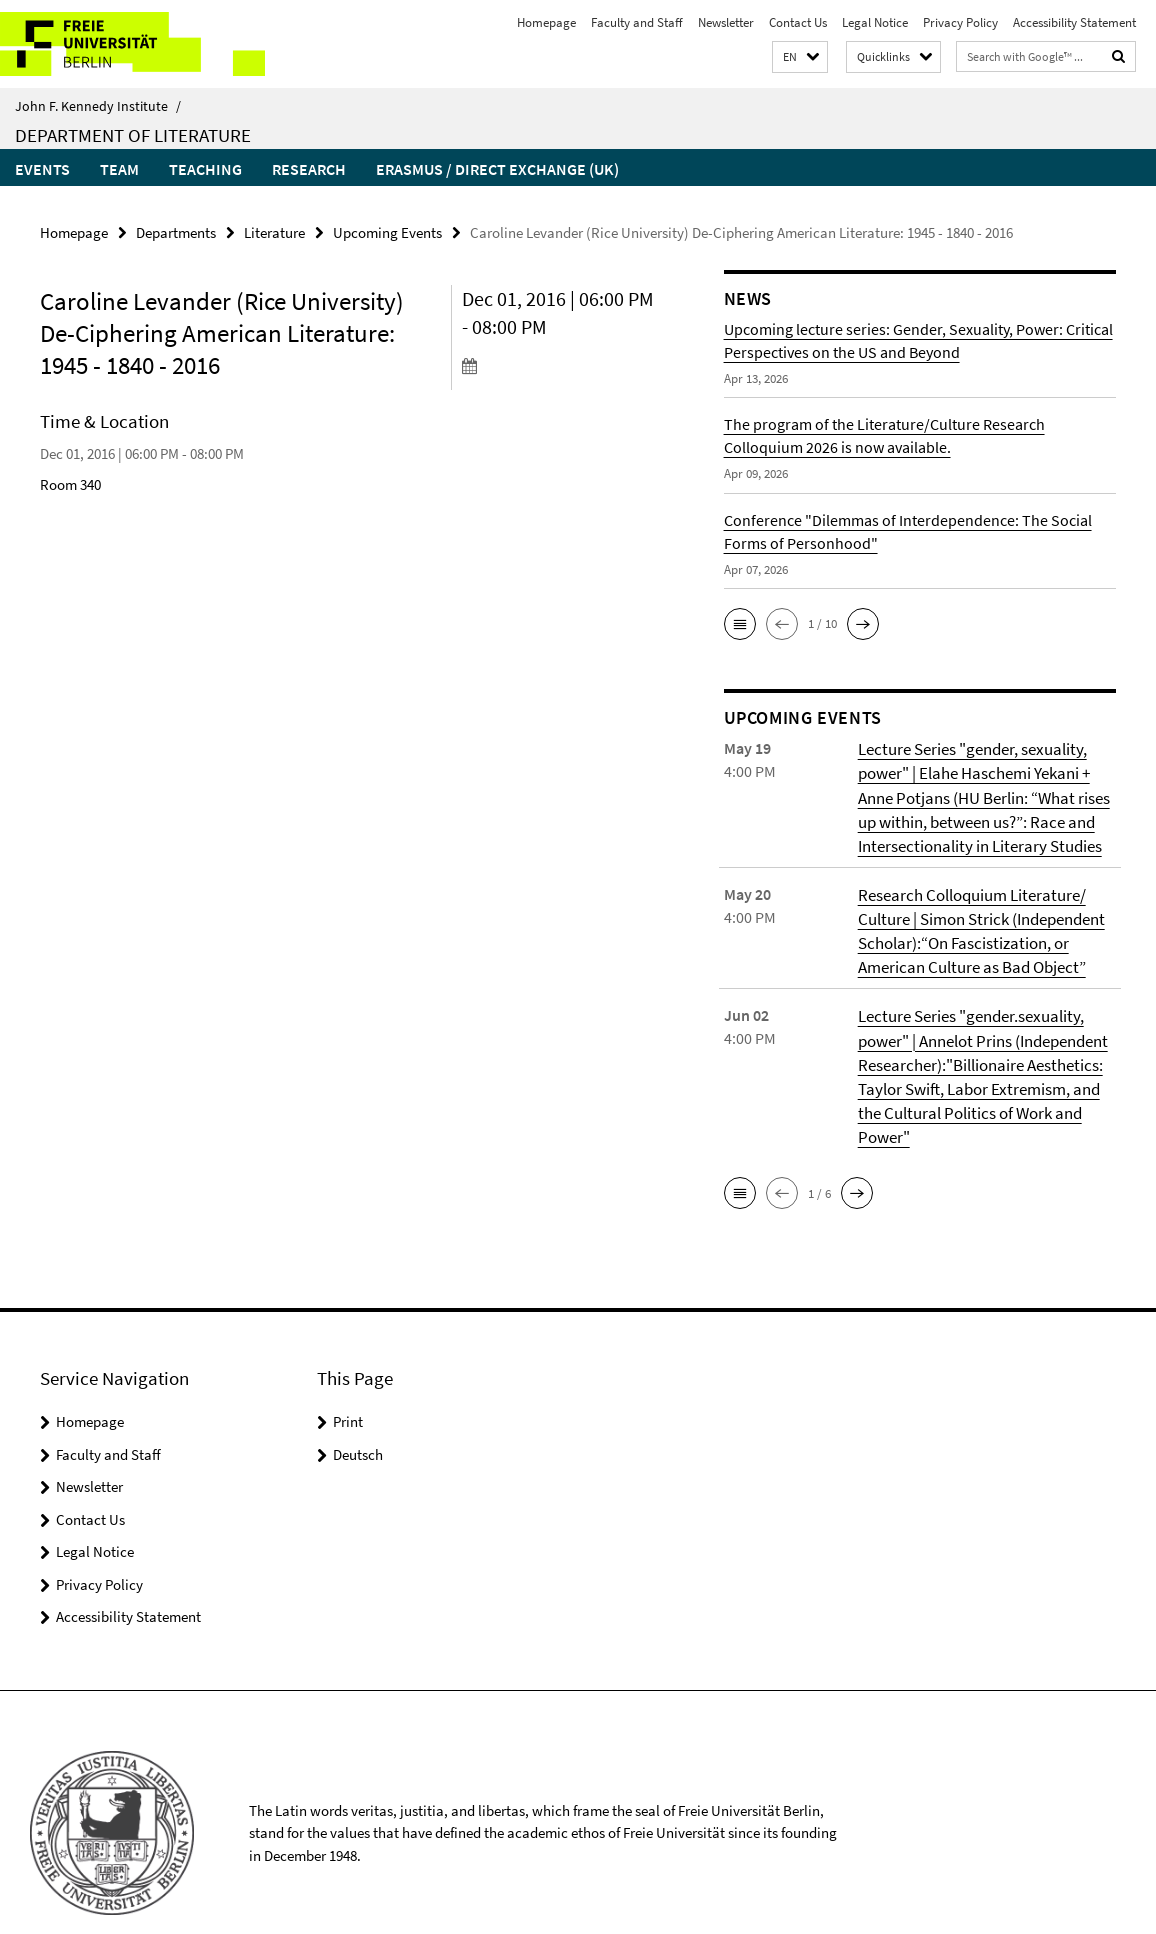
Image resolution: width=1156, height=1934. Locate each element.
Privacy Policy (960, 22)
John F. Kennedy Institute (98, 106)
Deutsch (358, 1412)
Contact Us (798, 22)
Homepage (546, 22)
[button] (800, 57)
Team (119, 169)
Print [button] (348, 1380)
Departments (176, 231)
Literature (274, 231)
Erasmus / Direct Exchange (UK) (497, 169)
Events (42, 169)
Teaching (205, 169)
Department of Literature (133, 135)
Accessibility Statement (1074, 22)
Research (309, 169)
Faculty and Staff (637, 22)
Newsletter (726, 22)
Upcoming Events (387, 231)
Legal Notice (875, 22)
